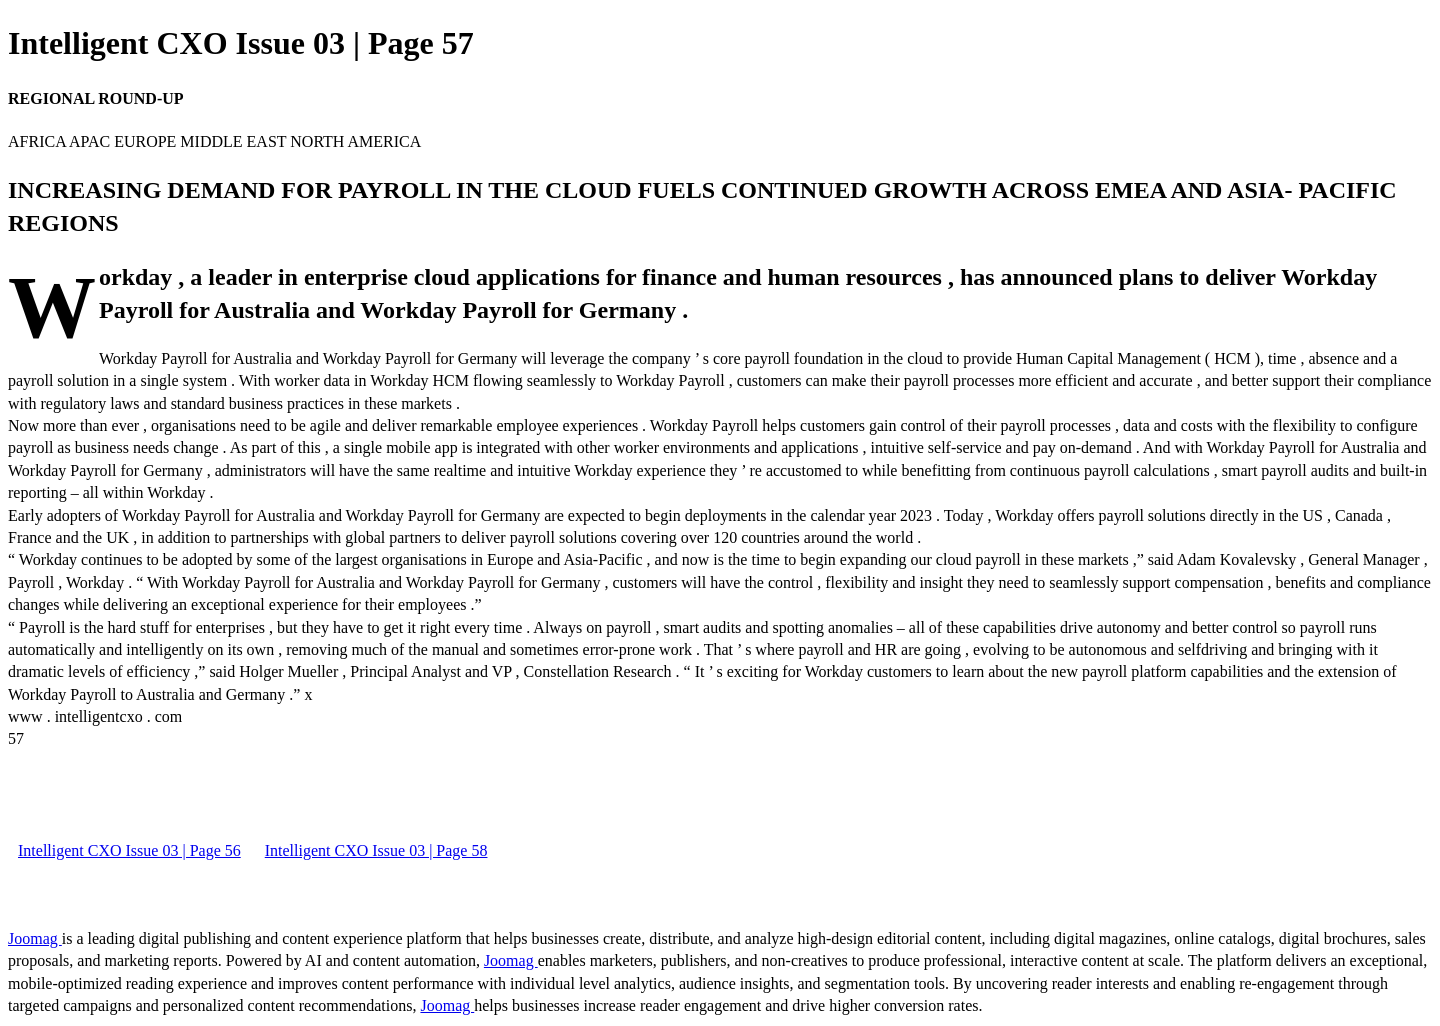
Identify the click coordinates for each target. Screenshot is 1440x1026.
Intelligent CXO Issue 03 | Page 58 (376, 850)
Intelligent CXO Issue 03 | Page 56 (129, 850)
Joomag (35, 938)
